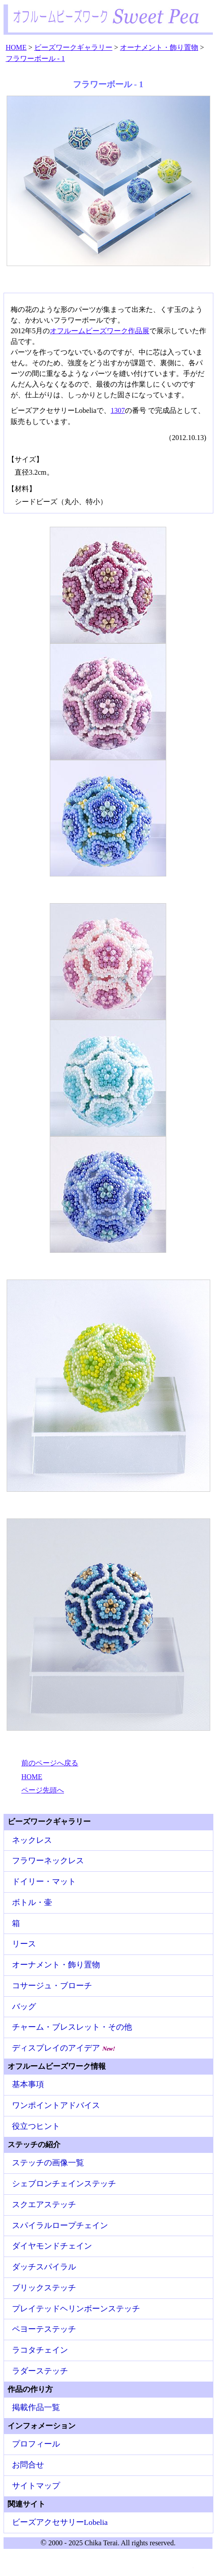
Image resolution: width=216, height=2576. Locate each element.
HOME (31, 1777)
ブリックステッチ (44, 2287)
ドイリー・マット (44, 1881)
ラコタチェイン (40, 2350)
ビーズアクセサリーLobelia (60, 2522)
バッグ (24, 2006)
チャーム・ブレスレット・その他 (72, 2027)
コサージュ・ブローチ (52, 1985)
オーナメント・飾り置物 (56, 1964)
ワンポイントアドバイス (56, 2105)
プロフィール (36, 2443)
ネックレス (32, 1840)
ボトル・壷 (32, 1902)
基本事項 (28, 2084)
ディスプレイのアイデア (64, 2047)
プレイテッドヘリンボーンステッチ (76, 2308)
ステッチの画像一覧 (48, 2162)
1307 (118, 410)
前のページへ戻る (49, 1763)
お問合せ (28, 2464)
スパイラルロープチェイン (60, 2225)
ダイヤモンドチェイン (52, 2245)
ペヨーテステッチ (44, 2329)
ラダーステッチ (40, 2370)
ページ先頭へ (42, 1790)
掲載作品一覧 (36, 2407)
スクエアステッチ (44, 2204)
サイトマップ (36, 2485)
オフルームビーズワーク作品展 (99, 331)
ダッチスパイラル (44, 2266)
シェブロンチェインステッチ (64, 2183)
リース (24, 1943)
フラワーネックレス (48, 1860)
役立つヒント (36, 2126)
